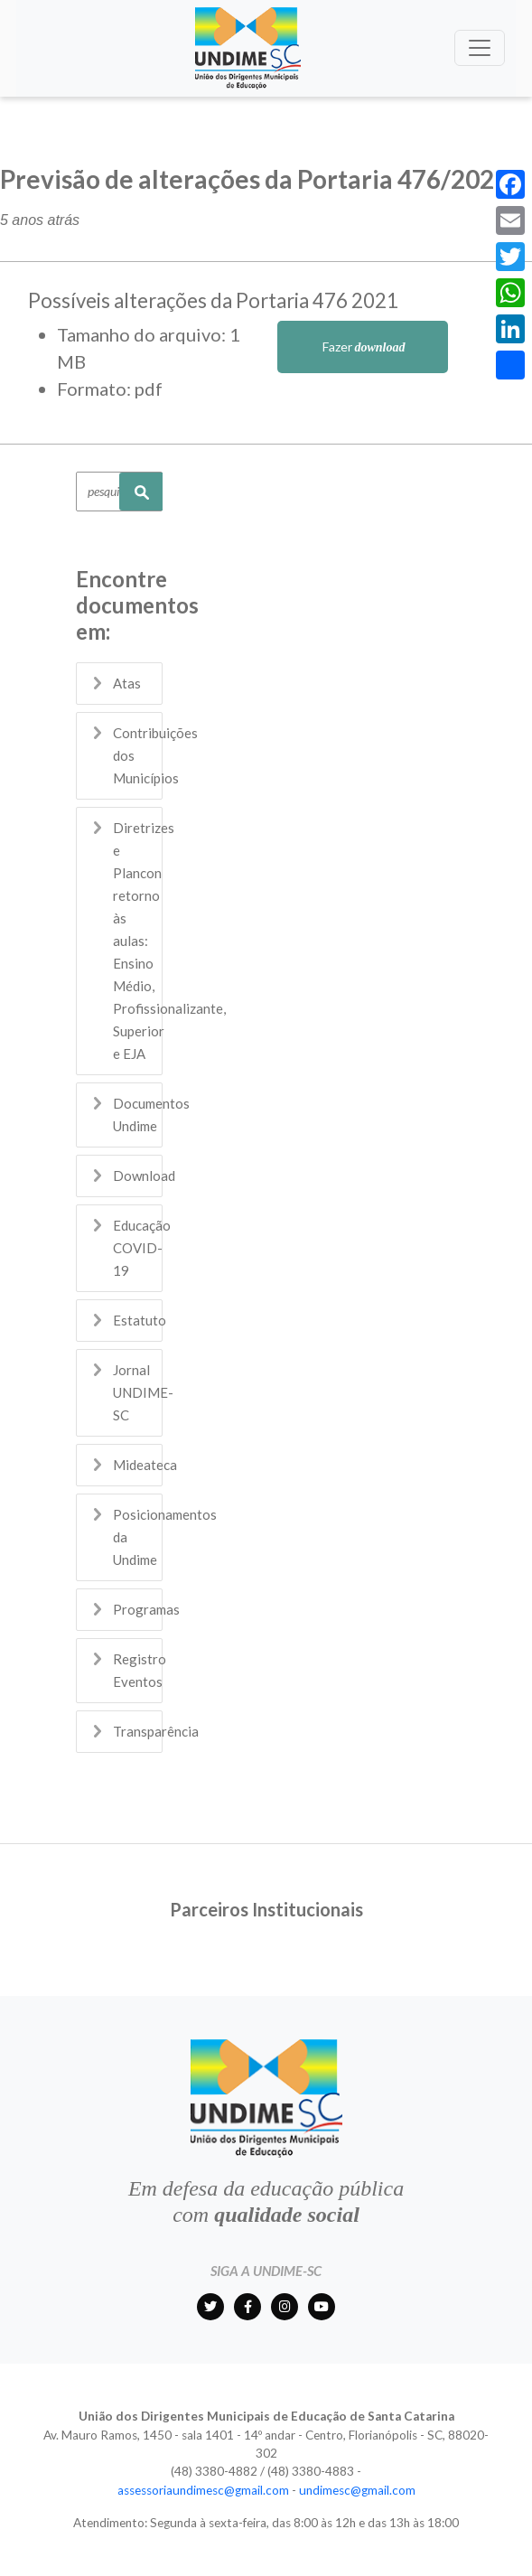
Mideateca (145, 1465)
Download (144, 1175)
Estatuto (139, 1320)
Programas (146, 1609)
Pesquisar (141, 492)
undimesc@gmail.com (357, 2490)
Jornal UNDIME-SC (143, 1392)
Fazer (363, 346)
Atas (127, 683)
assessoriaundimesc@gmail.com (203, 2490)
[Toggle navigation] (479, 48)
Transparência (156, 1731)
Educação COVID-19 (142, 1248)
